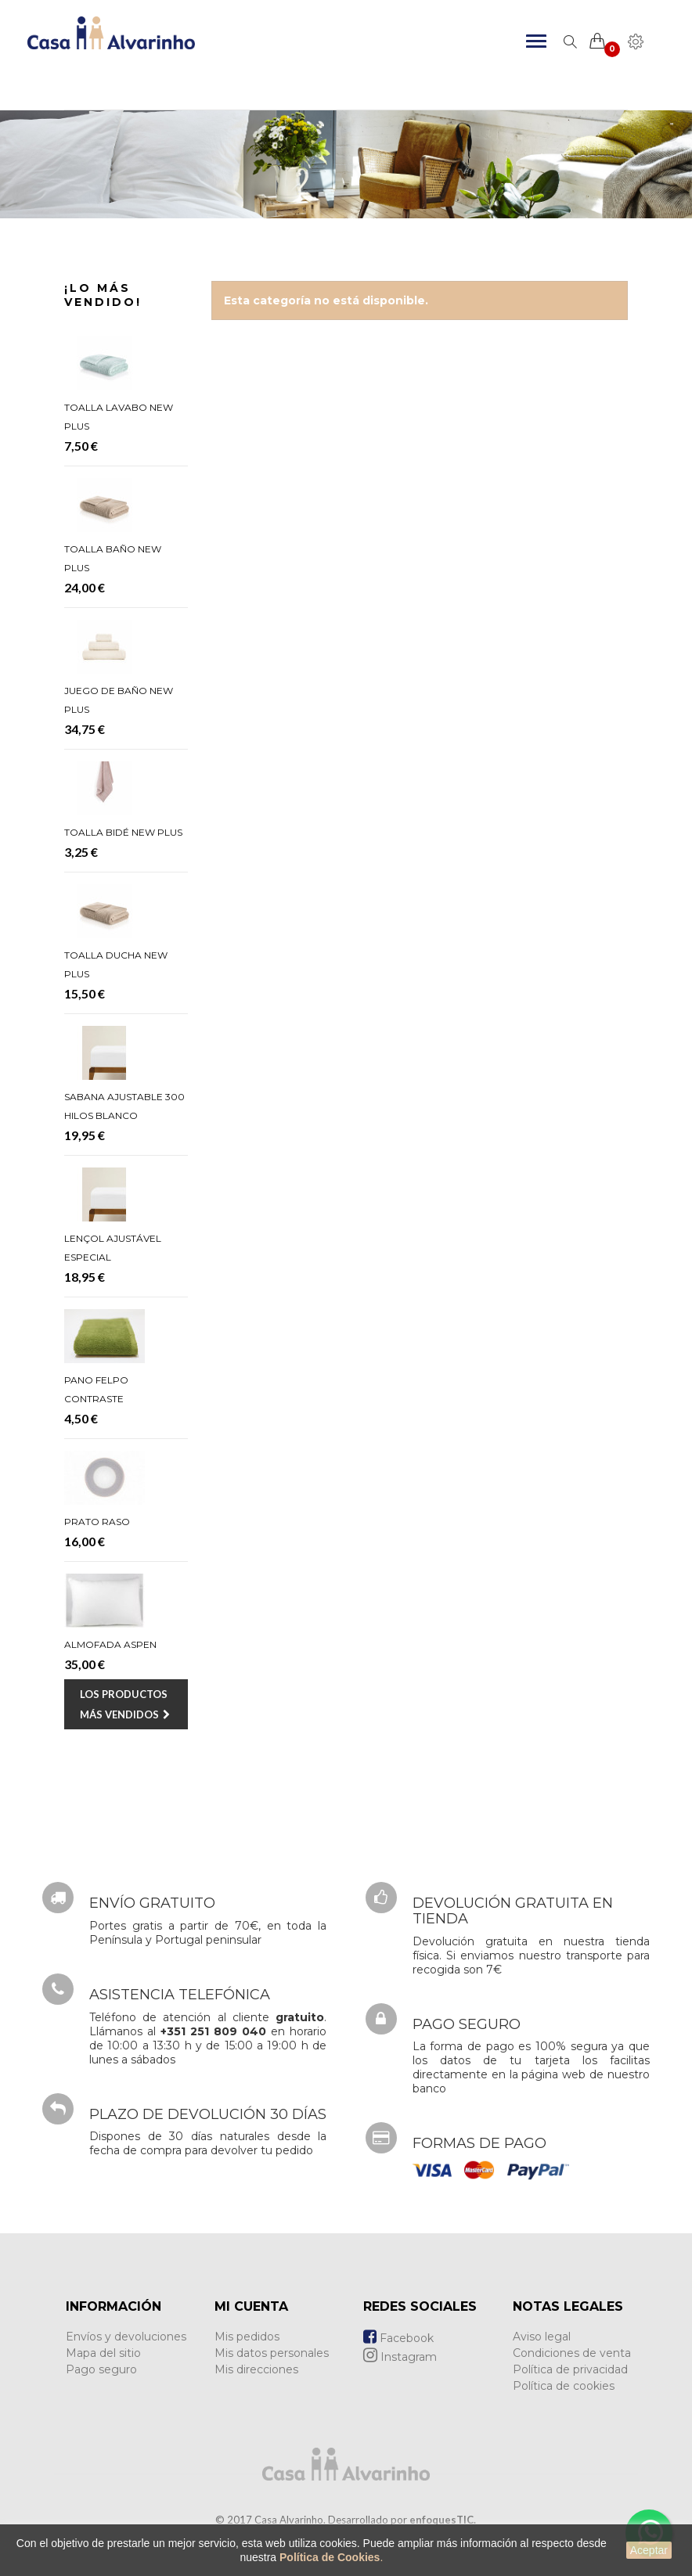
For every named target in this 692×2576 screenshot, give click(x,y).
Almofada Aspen (110, 1644)
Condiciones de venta (572, 2353)
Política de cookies (564, 2386)
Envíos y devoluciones (126, 2337)
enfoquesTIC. (442, 2519)
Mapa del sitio (103, 2353)
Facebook (398, 2338)
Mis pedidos (246, 2337)
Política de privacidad (570, 2369)
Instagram (400, 2357)
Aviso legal (542, 2337)
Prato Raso (97, 1521)
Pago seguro (101, 2369)
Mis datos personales (271, 2353)
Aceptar (649, 2550)
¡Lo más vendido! (103, 295)
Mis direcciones (256, 2369)
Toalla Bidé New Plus (123, 832)
